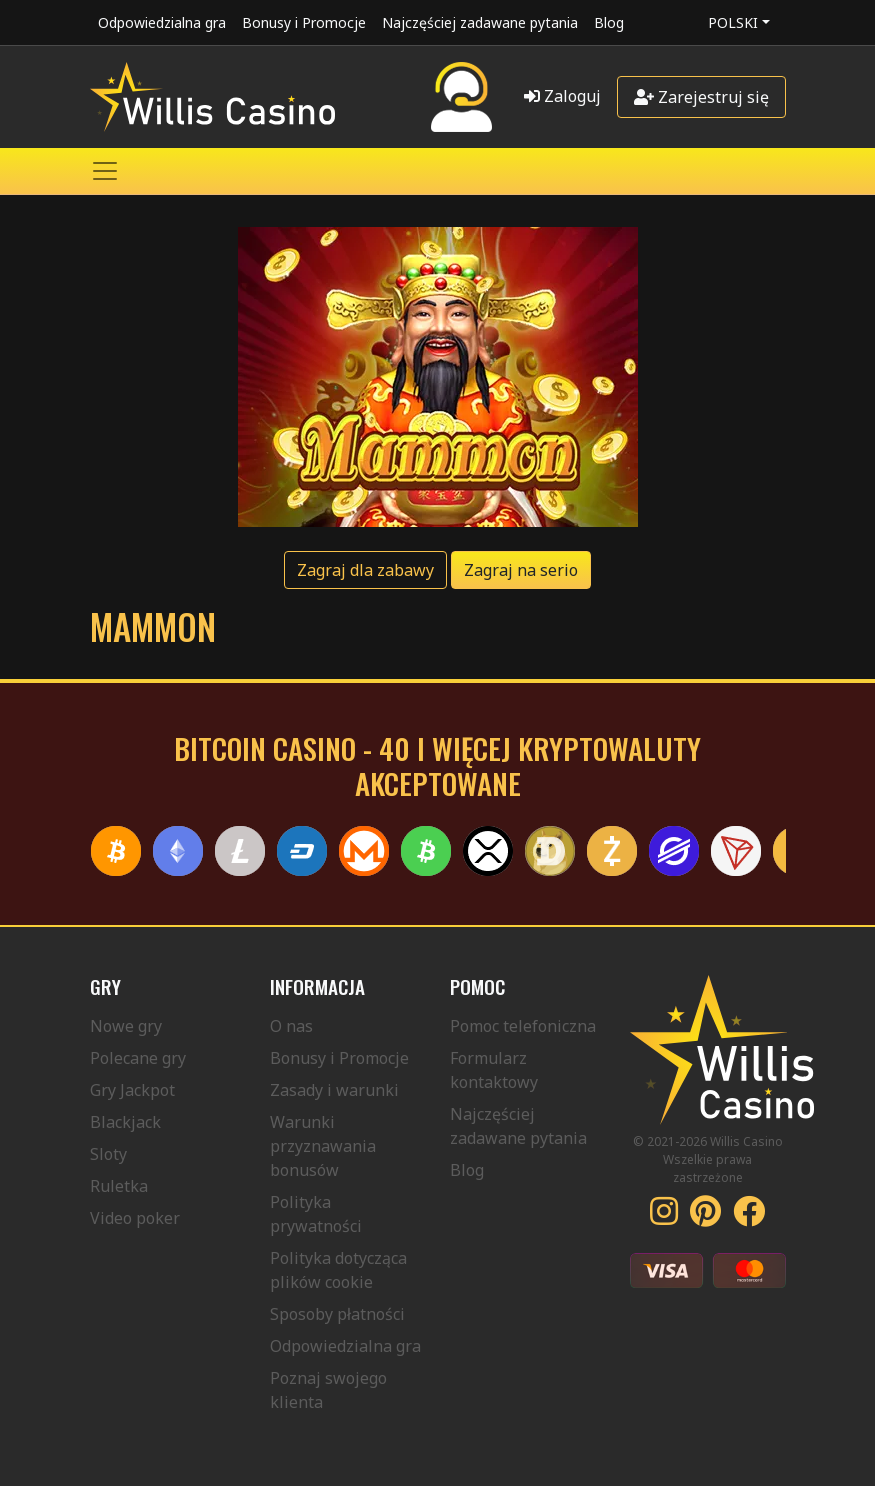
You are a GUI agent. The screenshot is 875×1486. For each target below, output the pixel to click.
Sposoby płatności (337, 1314)
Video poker (135, 1218)
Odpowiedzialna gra (162, 22)
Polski (733, 22)
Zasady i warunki (334, 1090)
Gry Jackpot (132, 1090)
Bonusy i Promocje (304, 22)
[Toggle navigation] (105, 171)
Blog (609, 22)
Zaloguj (562, 96)
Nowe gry (126, 1026)
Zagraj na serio (521, 570)
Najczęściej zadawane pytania (480, 22)
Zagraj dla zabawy (365, 570)
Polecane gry (138, 1058)
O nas (291, 1026)
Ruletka (119, 1186)
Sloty (108, 1154)
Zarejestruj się (701, 97)
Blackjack (125, 1122)
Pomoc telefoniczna (523, 1026)
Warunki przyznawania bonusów (323, 1146)
